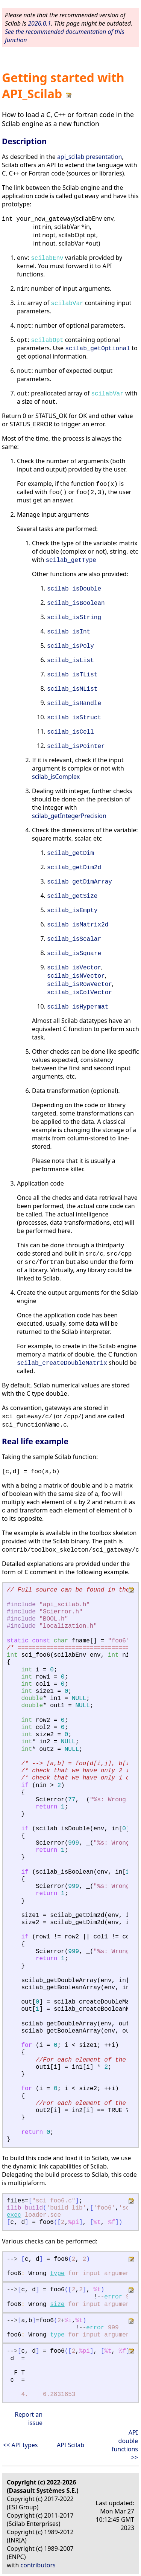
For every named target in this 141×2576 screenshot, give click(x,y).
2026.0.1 (39, 23)
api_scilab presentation (89, 157)
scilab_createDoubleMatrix (62, 1363)
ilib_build (25, 2208)
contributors (38, 2565)
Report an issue (28, 2418)
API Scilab (70, 2445)
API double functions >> (125, 2445)
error (113, 2297)
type (57, 2273)
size (57, 2304)
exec (14, 2215)
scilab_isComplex (56, 776)
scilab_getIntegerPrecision (69, 816)
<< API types (20, 2445)
